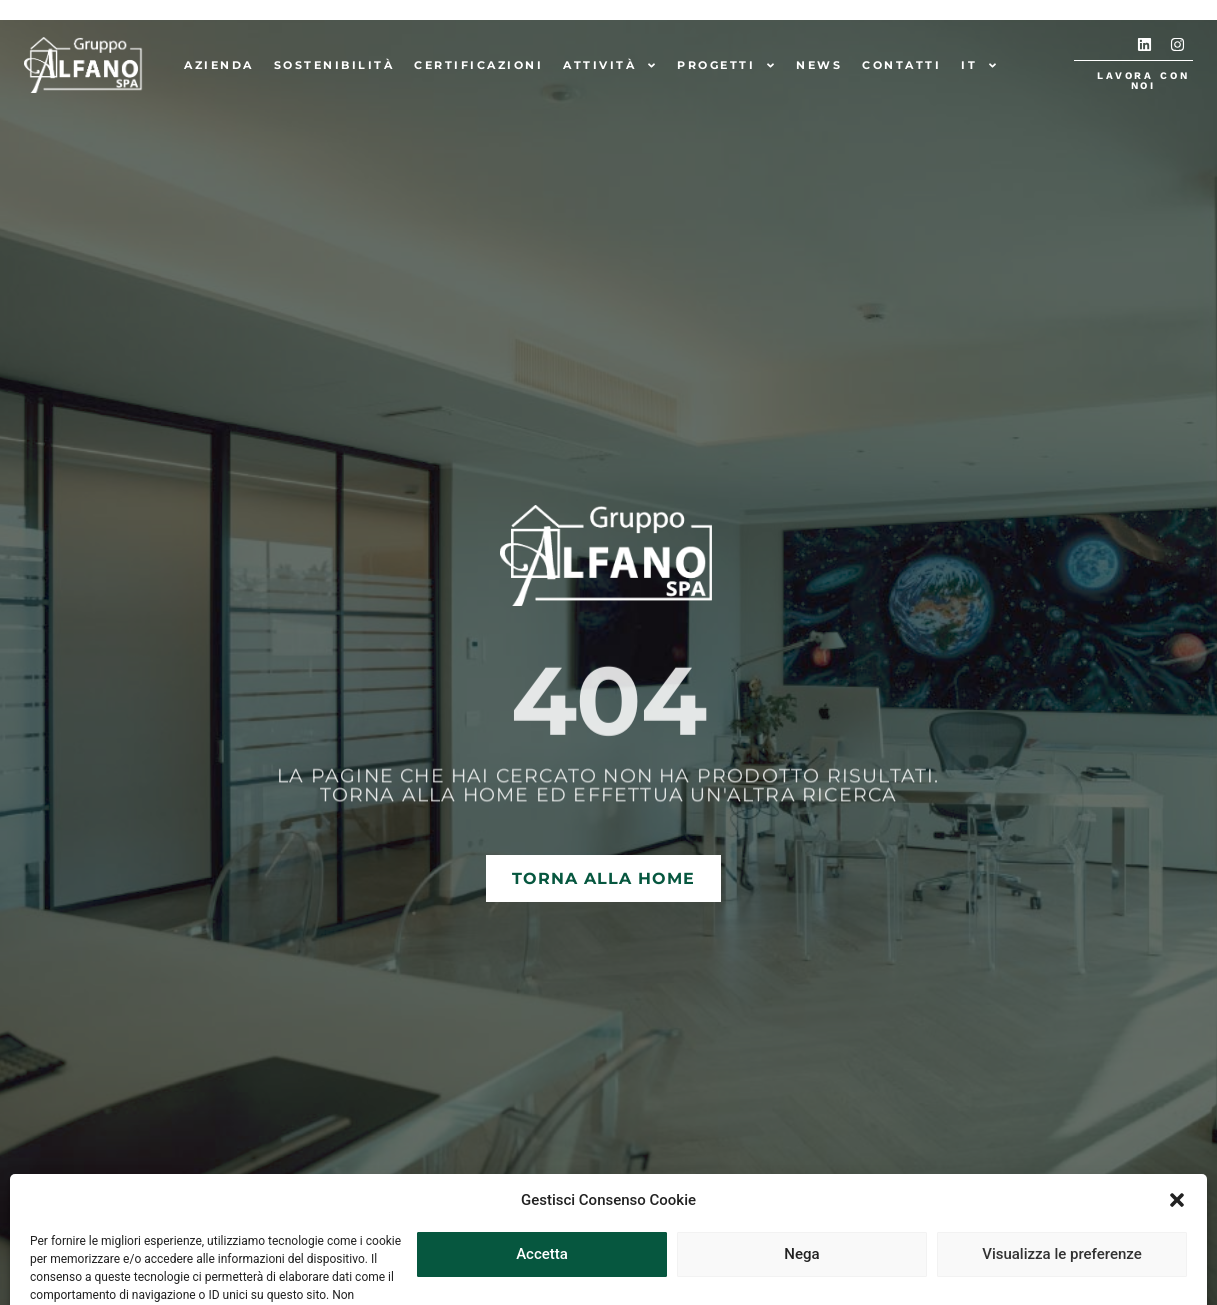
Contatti (901, 65)
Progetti (726, 65)
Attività (610, 65)
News (819, 65)
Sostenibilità (334, 65)
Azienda (219, 65)
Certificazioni (478, 65)
